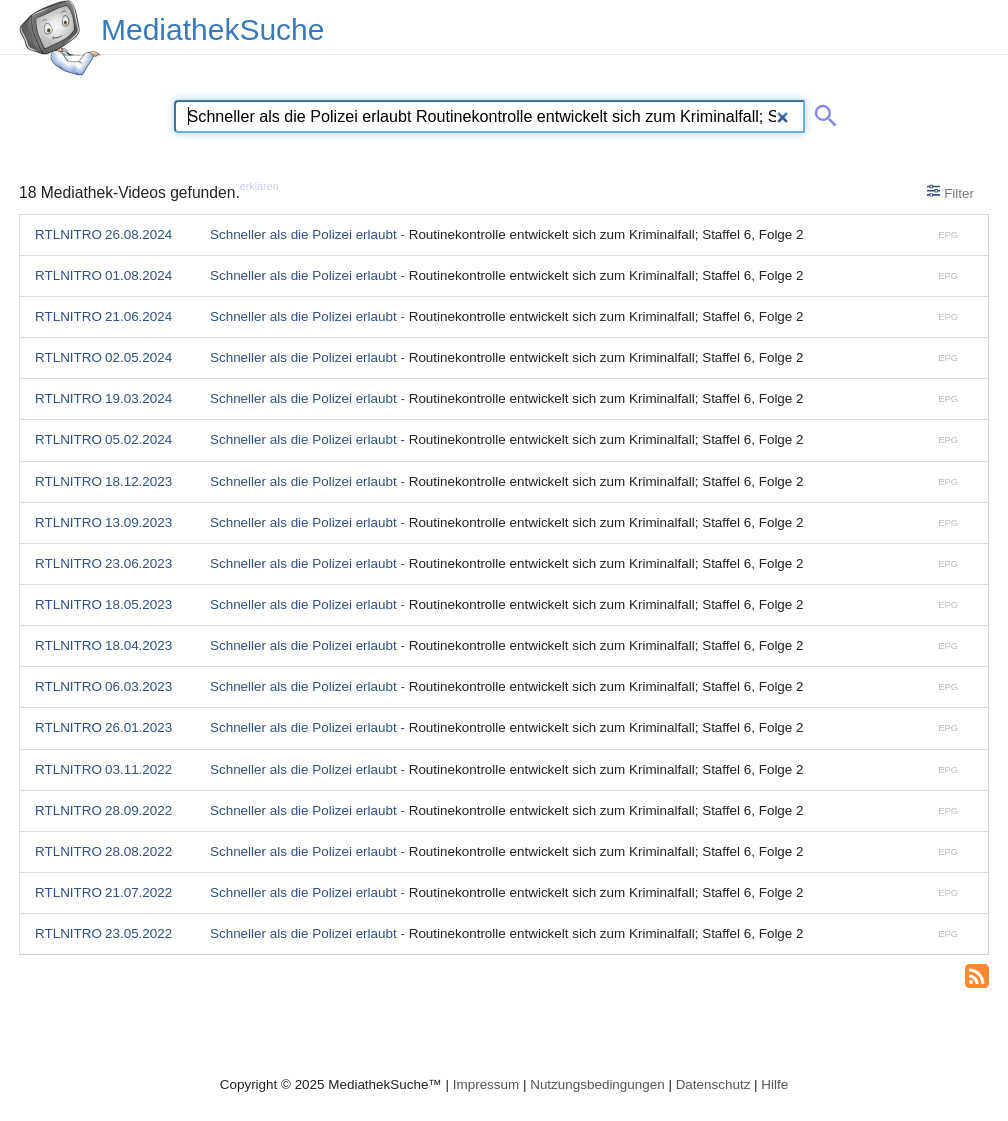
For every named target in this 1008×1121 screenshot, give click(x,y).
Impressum (486, 1084)
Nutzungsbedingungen (597, 1084)
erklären (259, 186)
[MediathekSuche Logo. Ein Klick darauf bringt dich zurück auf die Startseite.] (60, 38)
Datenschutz (713, 1084)
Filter (950, 192)
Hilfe (774, 1084)
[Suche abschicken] (822, 112)
